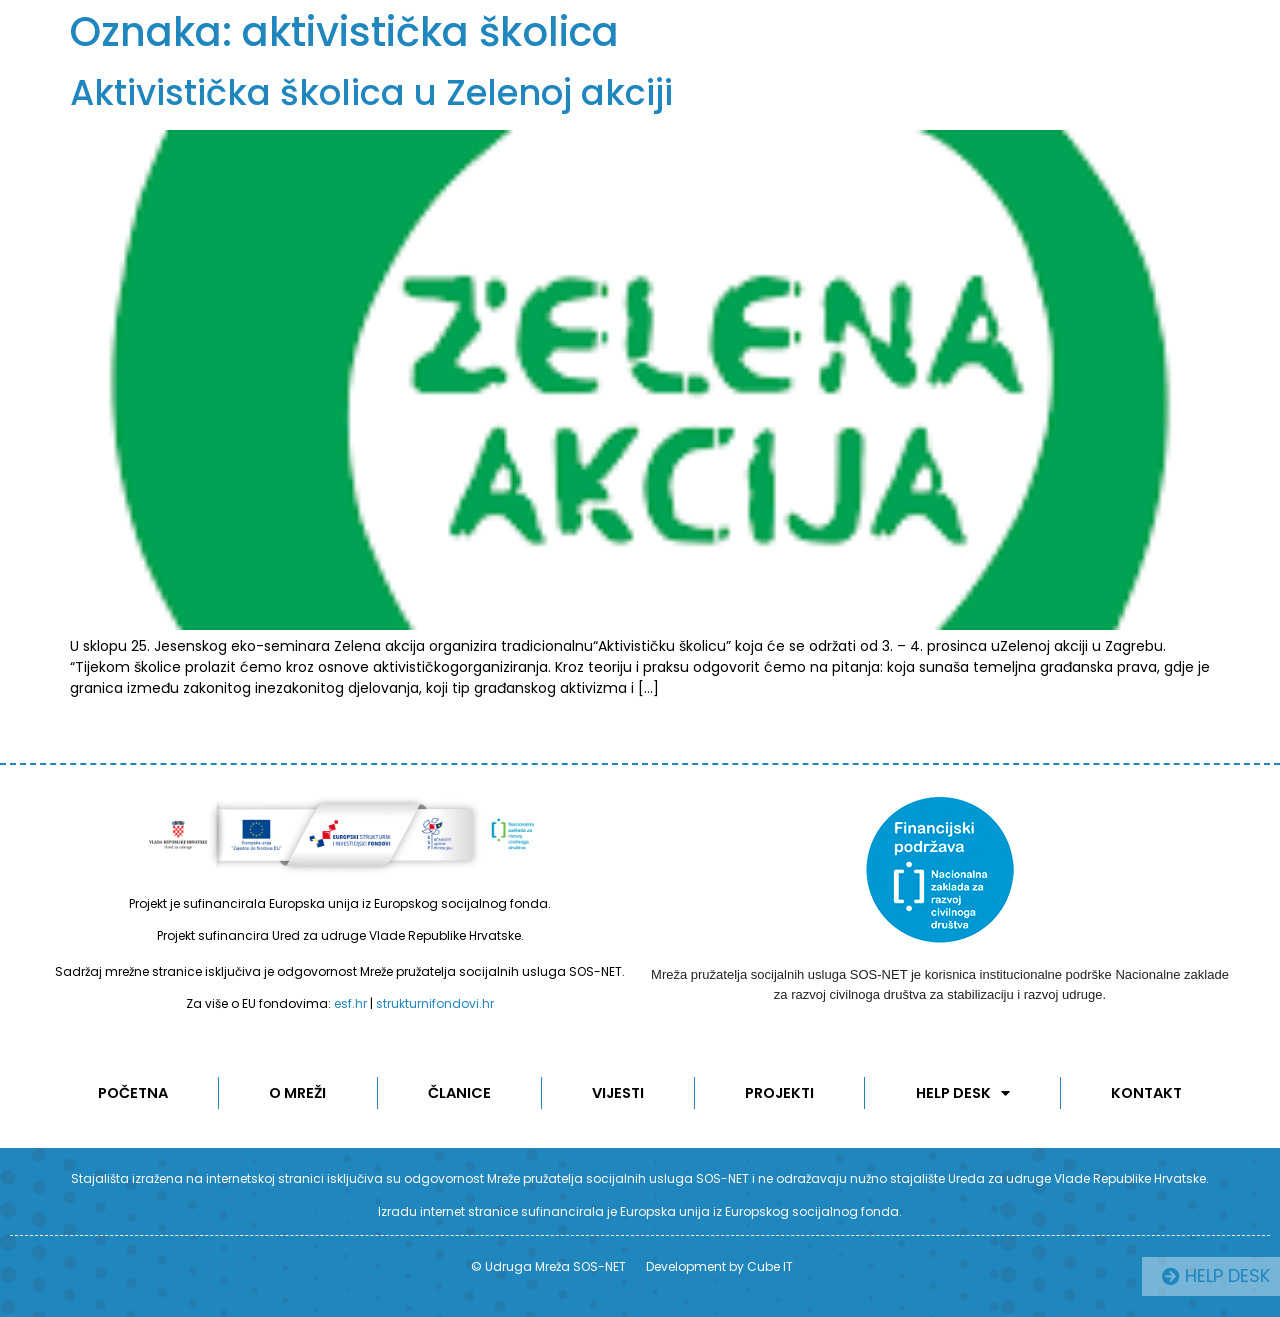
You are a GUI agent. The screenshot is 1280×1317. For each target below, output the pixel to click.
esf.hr (350, 1003)
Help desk (964, 1093)
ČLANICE (460, 1093)
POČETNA (132, 1093)
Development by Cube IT (719, 1266)
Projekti (781, 1093)
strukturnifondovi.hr (435, 1003)
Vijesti (619, 1093)
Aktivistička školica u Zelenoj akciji (371, 92)
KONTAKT (1148, 1093)
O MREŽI (298, 1093)
